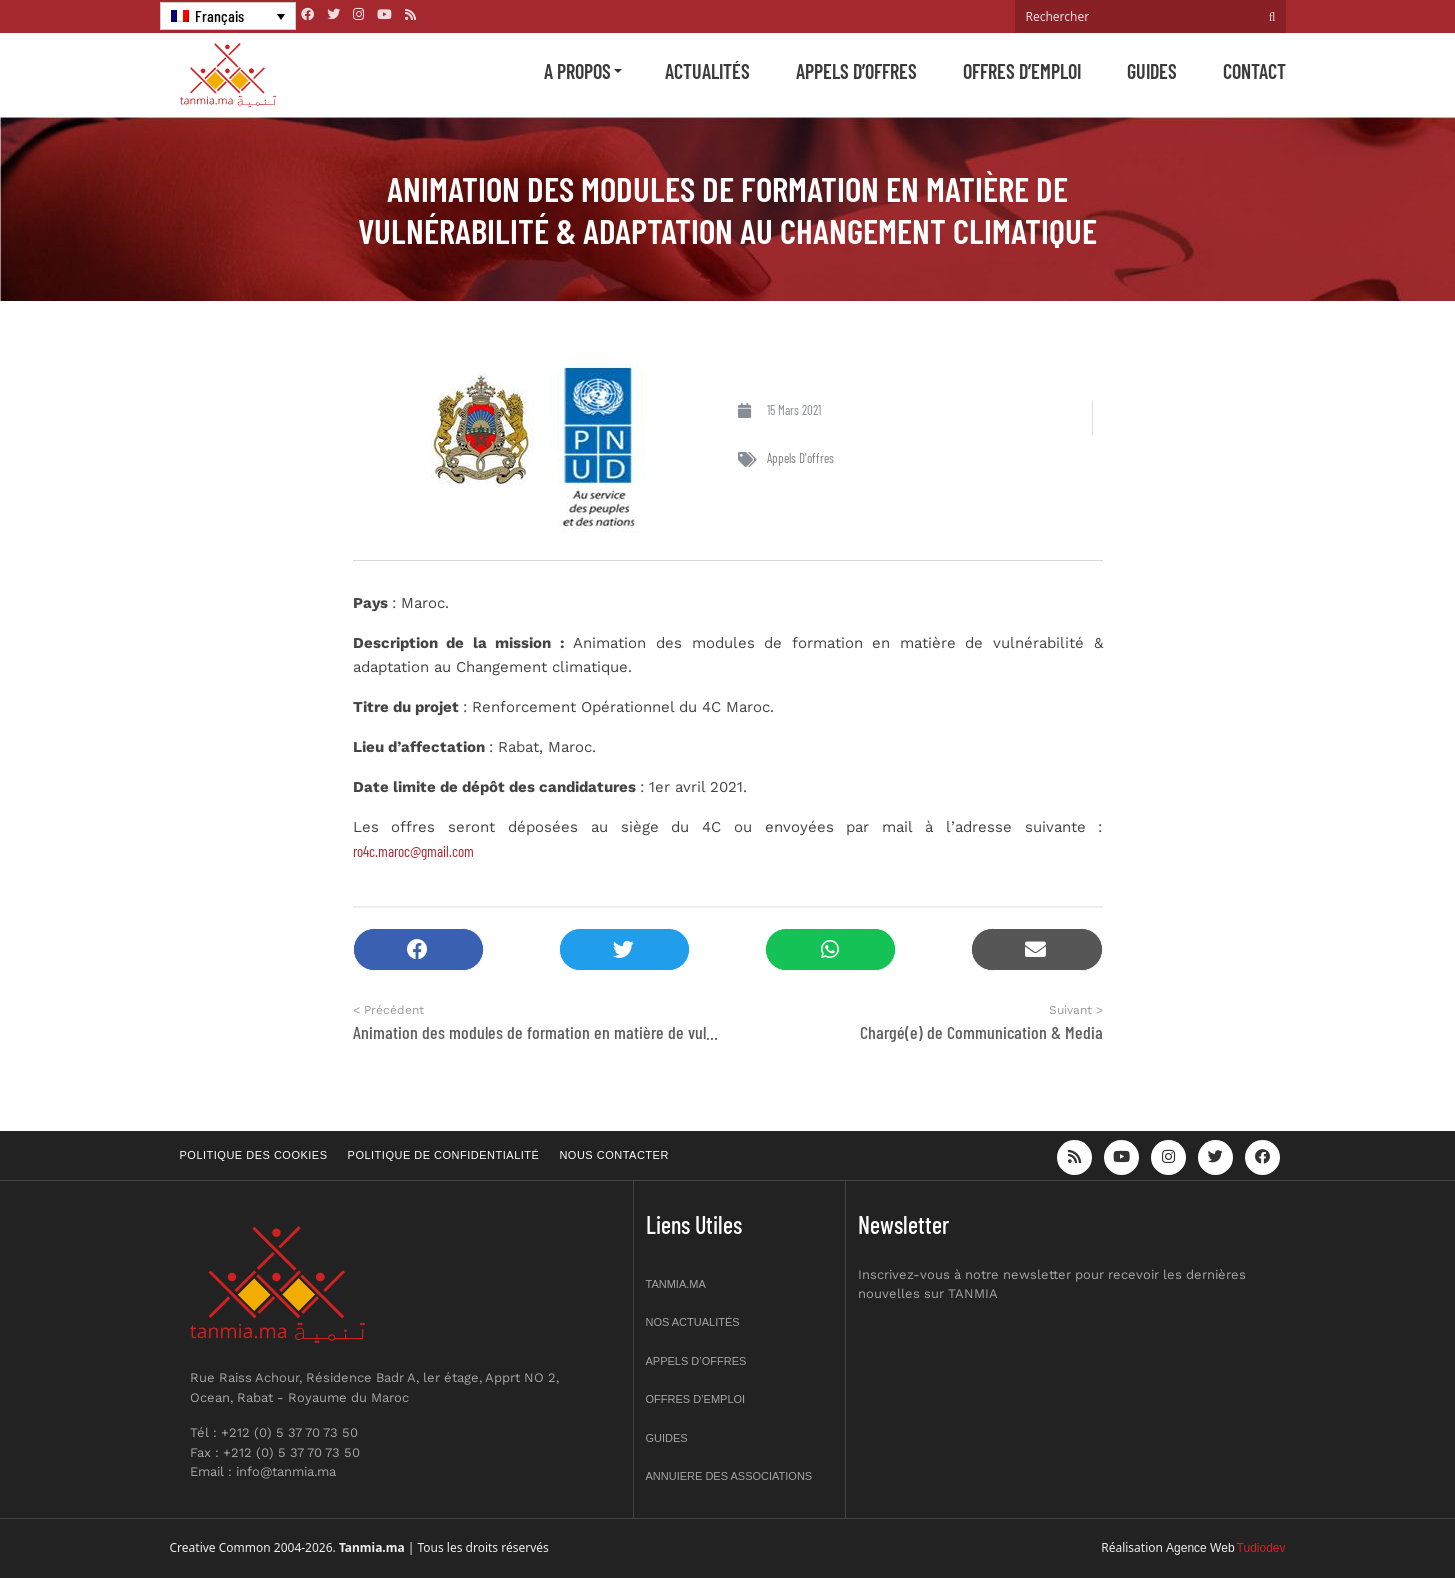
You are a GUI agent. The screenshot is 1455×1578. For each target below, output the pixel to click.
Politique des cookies (254, 1155)
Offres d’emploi (1022, 71)
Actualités (707, 71)
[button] (418, 949)
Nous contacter (613, 1155)
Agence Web (1200, 1548)
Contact (1254, 71)
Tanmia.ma (676, 1284)
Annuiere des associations (729, 1476)
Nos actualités (693, 1322)
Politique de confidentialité (444, 1155)
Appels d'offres (800, 458)
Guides (1152, 71)
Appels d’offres (856, 71)
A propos (577, 71)
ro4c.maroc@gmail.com (413, 851)
